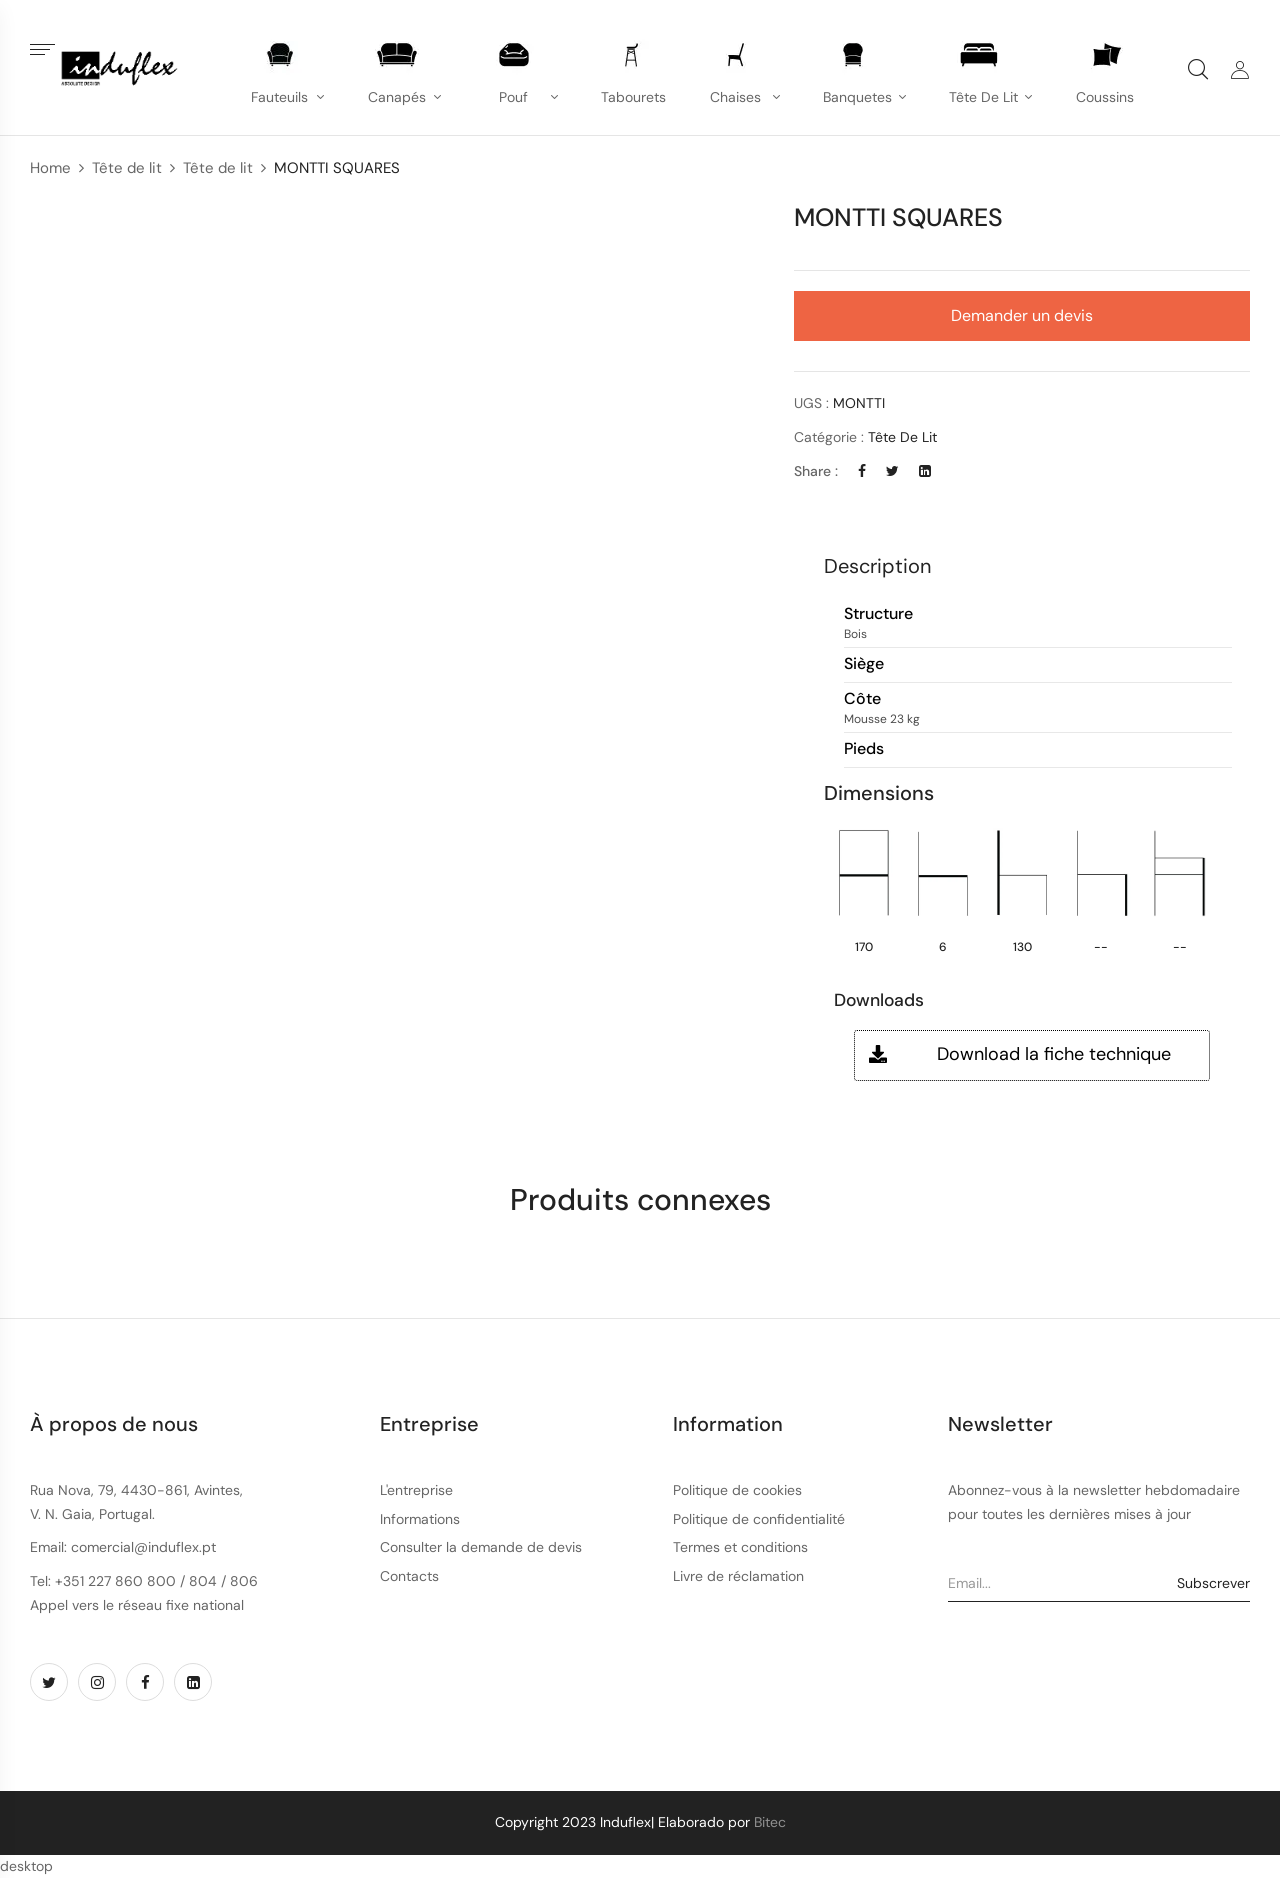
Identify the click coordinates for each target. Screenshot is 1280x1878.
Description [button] (877, 566)
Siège (864, 664)
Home (50, 168)
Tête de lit (127, 168)
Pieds (864, 749)
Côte (862, 699)
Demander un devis (1022, 315)
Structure (878, 614)
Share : (816, 471)
